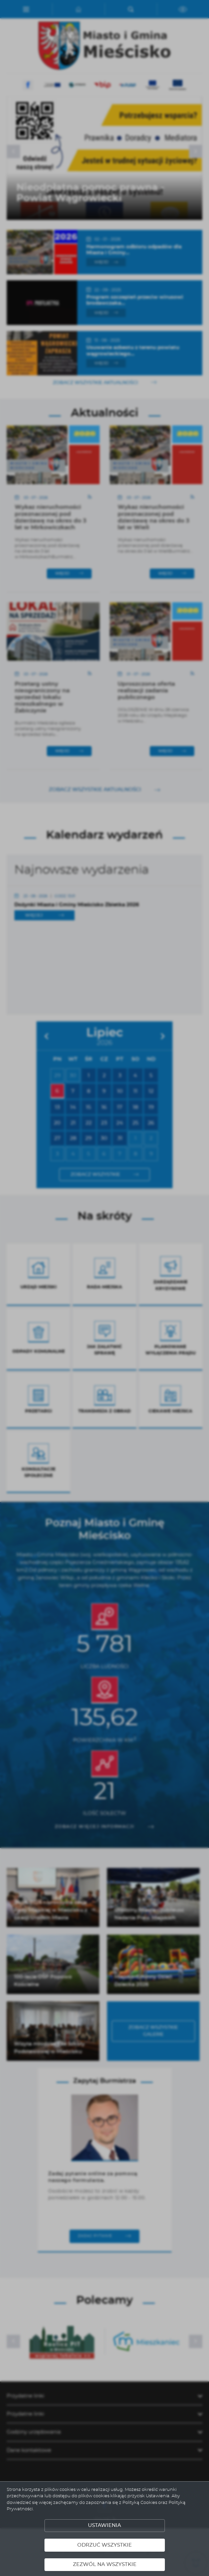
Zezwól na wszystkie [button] (104, 2564)
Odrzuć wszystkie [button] (104, 2545)
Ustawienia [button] (104, 2525)
